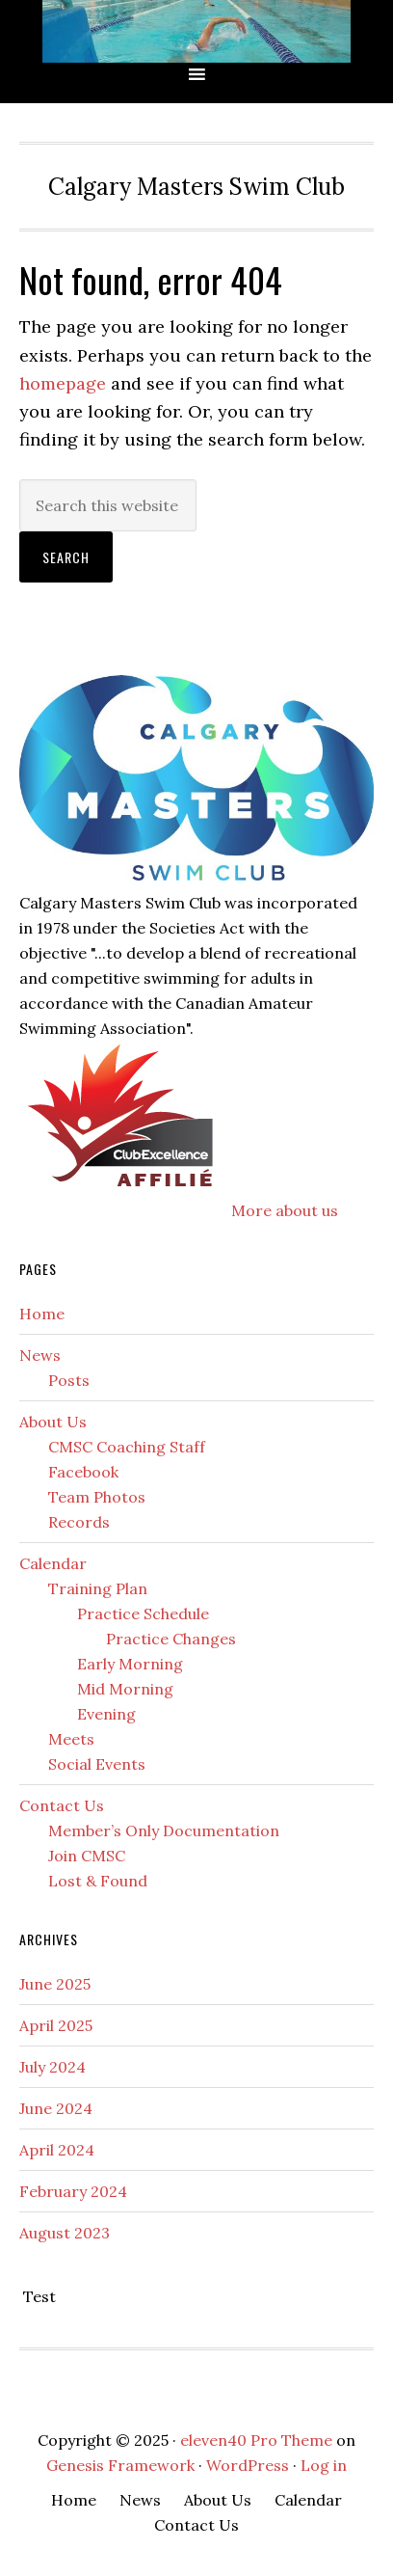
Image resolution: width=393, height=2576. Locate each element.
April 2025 (55, 2025)
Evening (106, 1713)
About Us (53, 1421)
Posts (69, 1380)
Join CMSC (86, 1855)
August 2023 (64, 2232)
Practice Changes (171, 1638)
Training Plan (97, 1588)
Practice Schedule (143, 1613)
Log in (324, 2465)
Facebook (83, 1471)
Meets (71, 1739)
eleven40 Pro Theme (256, 2440)
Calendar (53, 1563)
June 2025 (55, 1983)
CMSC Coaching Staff (126, 1446)
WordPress (247, 2465)
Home (42, 1313)
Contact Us (61, 1805)
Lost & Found (97, 1880)
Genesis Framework (120, 2465)
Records (79, 1522)
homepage (62, 383)
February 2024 (73, 2191)
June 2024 (55, 2108)
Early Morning (130, 1663)
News (40, 1355)
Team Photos (96, 1496)
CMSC (196, 31)
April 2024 (56, 2149)
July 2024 (52, 2066)
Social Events (96, 1764)
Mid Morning (125, 1688)
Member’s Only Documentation (163, 1830)
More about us (284, 1210)
